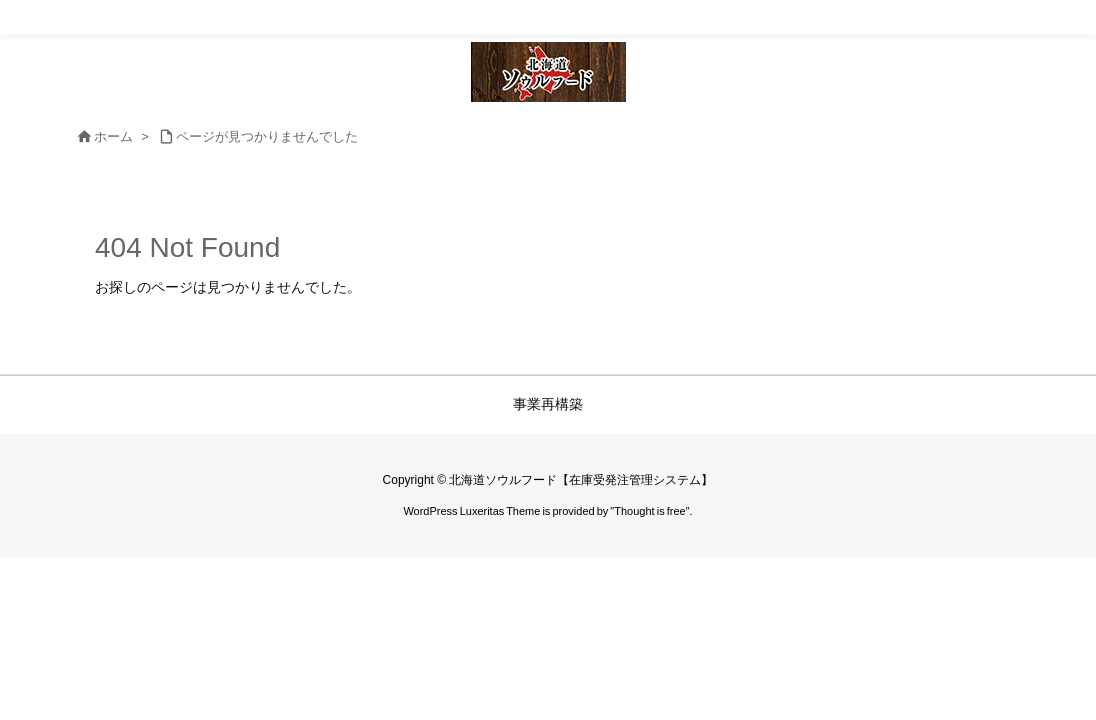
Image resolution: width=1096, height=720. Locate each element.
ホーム (113, 136)
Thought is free (649, 511)
